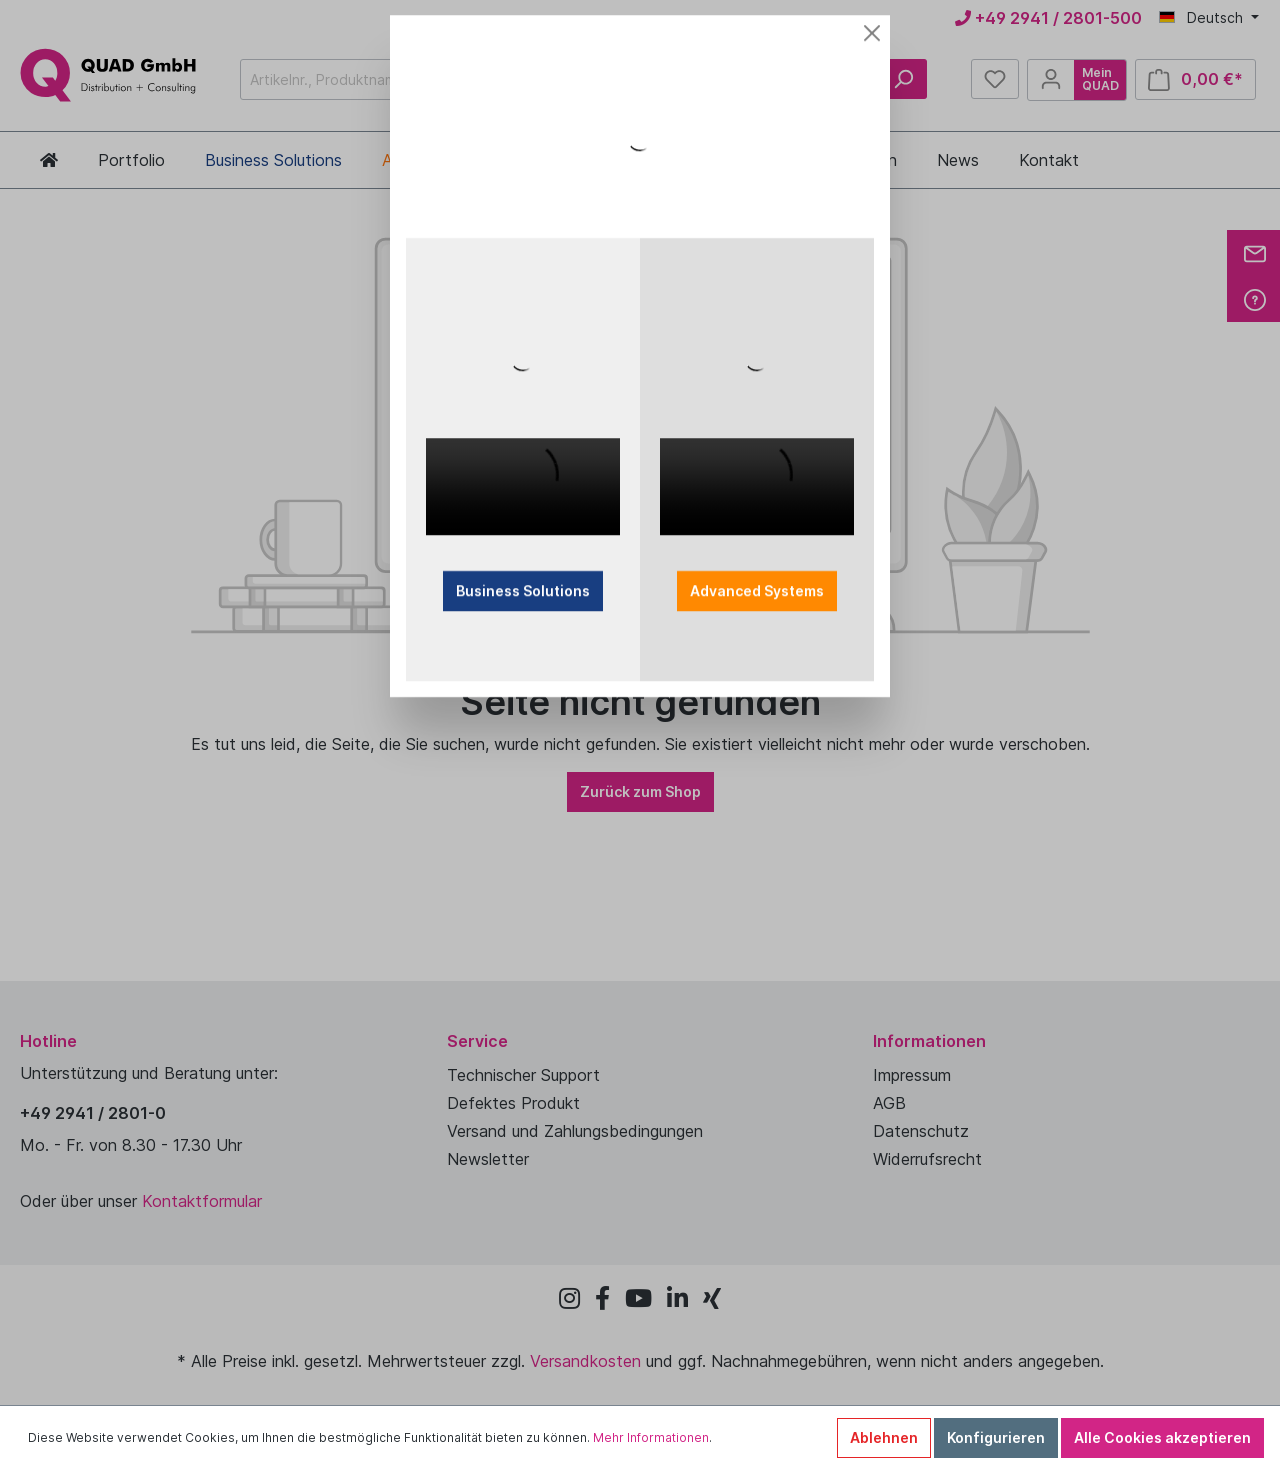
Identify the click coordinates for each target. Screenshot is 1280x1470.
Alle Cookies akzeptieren (1162, 1437)
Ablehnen (884, 1437)
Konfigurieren (996, 1437)
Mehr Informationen (651, 1437)
